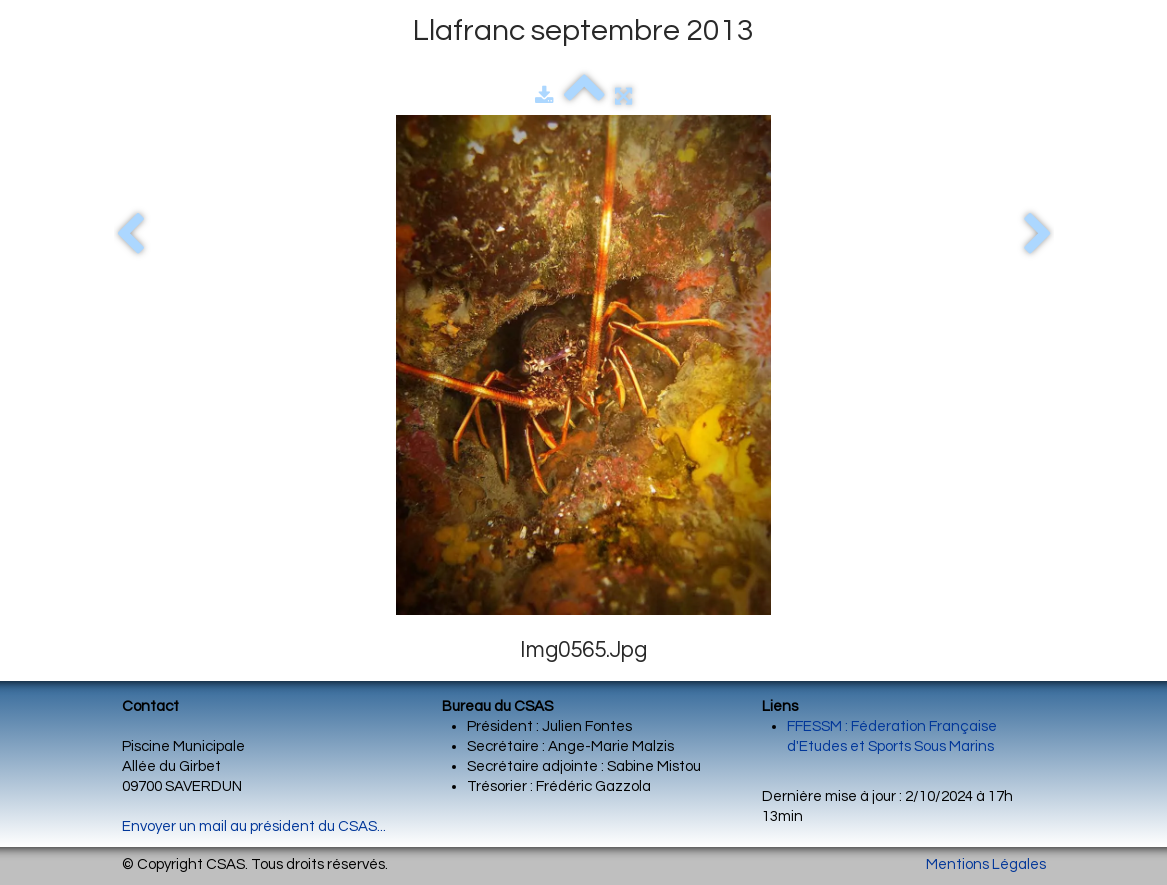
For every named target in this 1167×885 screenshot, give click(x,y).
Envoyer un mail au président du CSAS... (254, 826)
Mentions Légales (986, 864)
